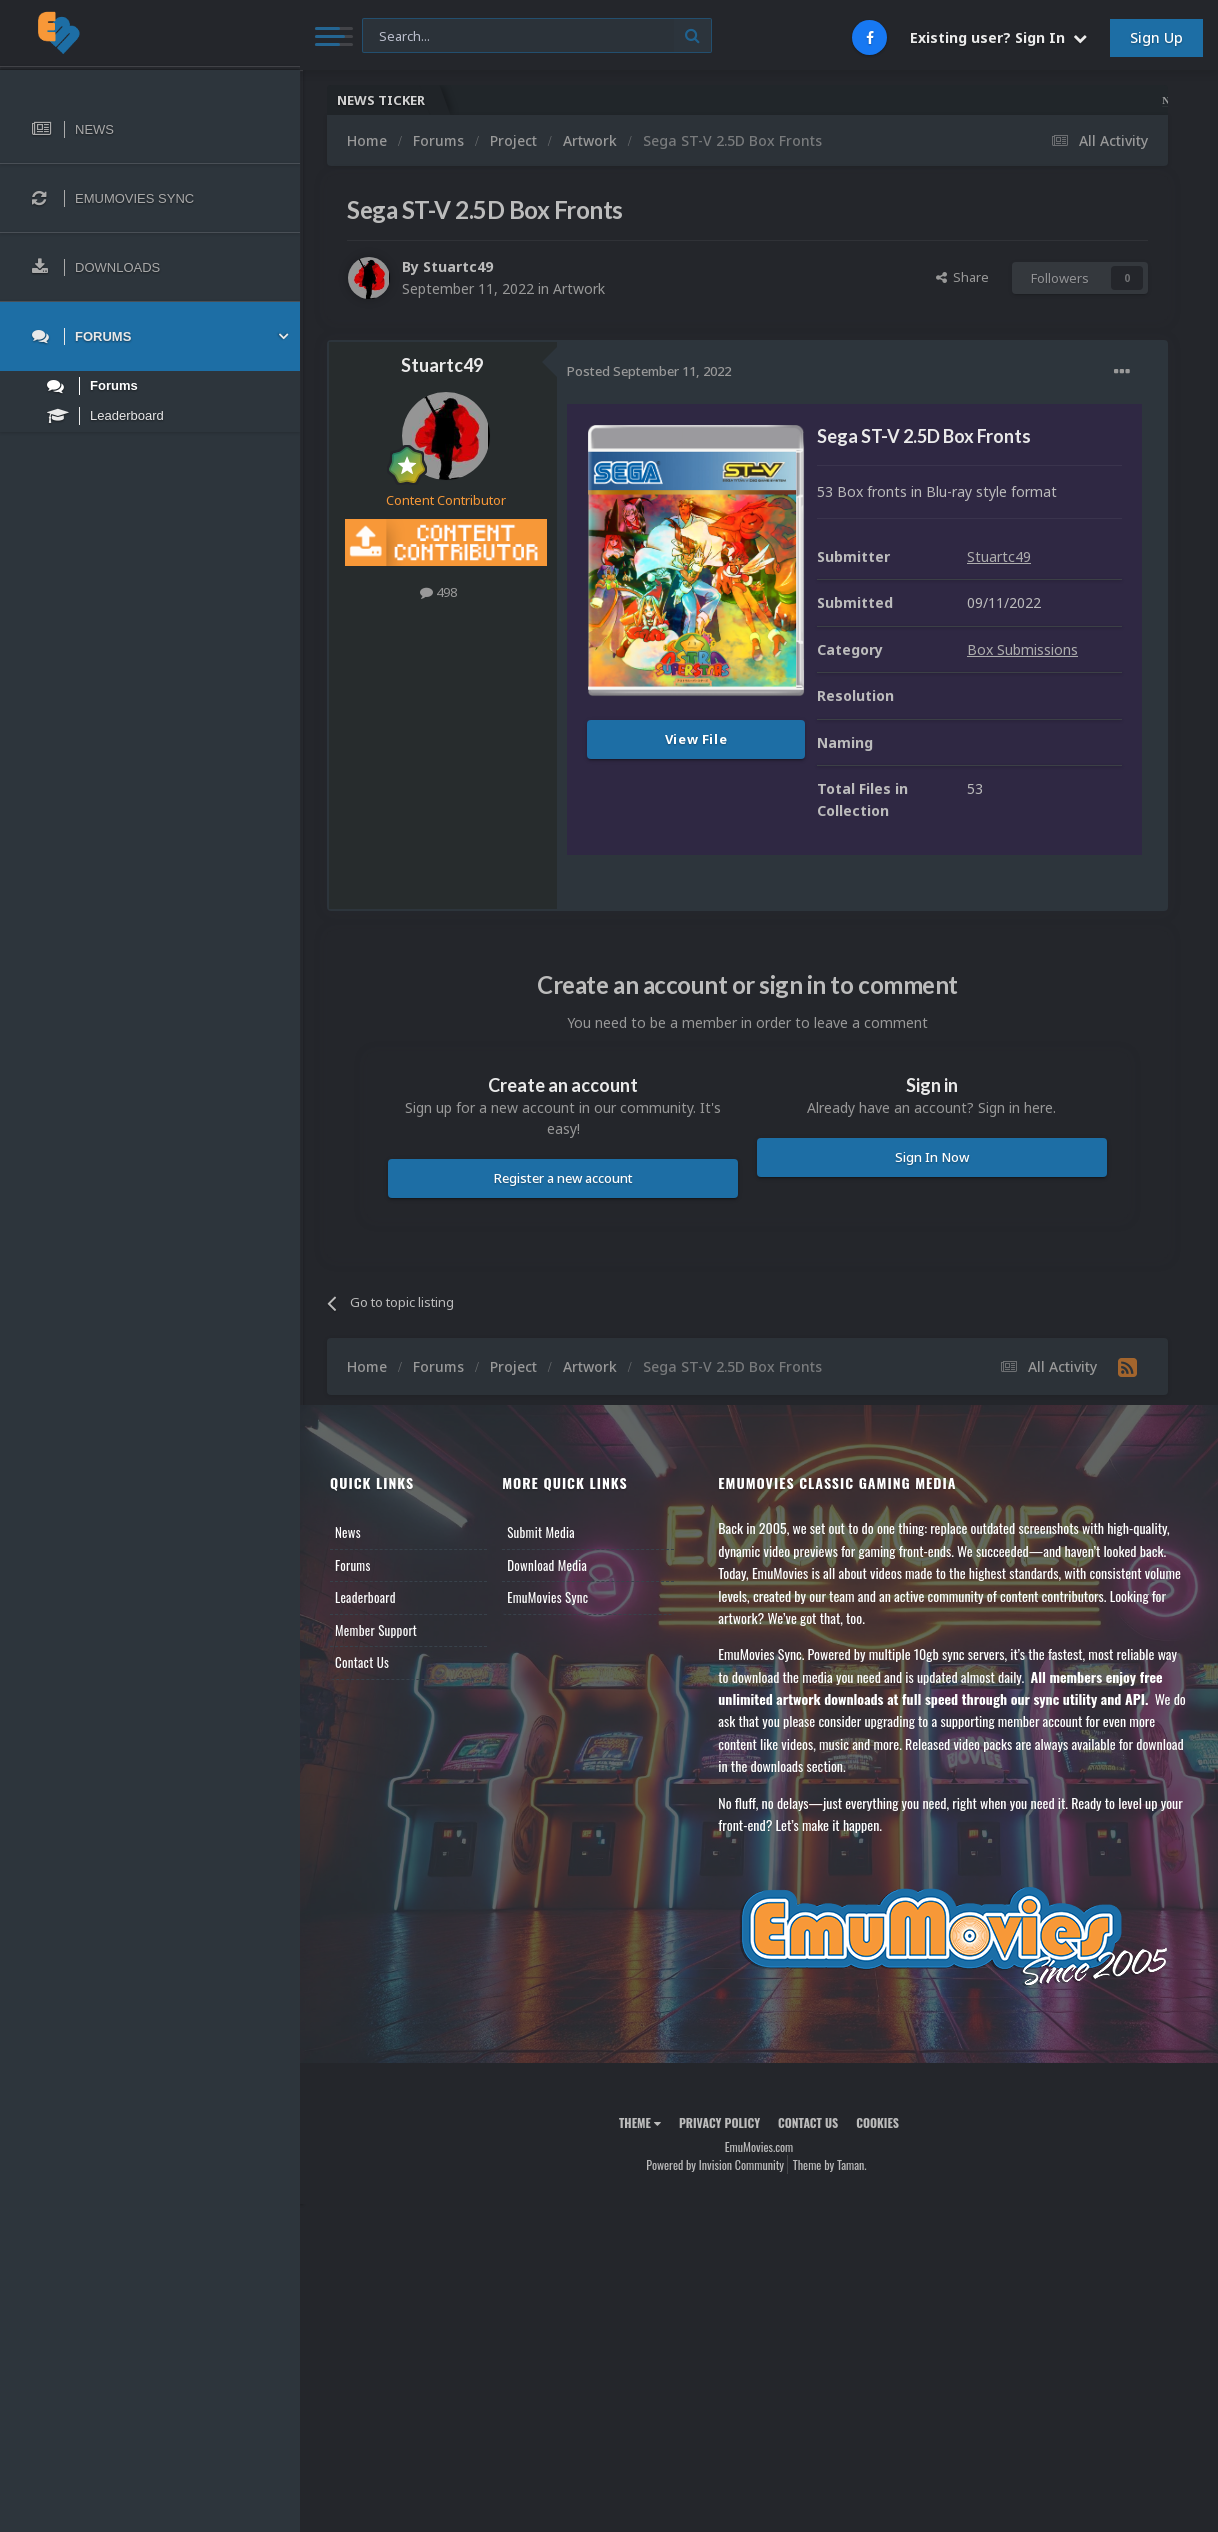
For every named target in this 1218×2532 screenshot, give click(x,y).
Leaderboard (365, 1597)
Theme (640, 2122)
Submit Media (541, 1532)
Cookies (877, 2122)
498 (438, 592)
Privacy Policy (719, 2122)
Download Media (547, 1565)
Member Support (376, 1630)
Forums (353, 1565)
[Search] (537, 36)
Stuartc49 (458, 266)
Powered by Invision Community (715, 2164)
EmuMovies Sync (547, 1597)
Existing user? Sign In (998, 37)
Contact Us (362, 1662)
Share (962, 277)
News (348, 1532)
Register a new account (563, 1178)
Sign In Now (932, 1157)
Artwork (579, 288)
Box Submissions (1022, 649)
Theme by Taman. (830, 2164)
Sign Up (1156, 37)
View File (696, 739)
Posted (649, 371)
